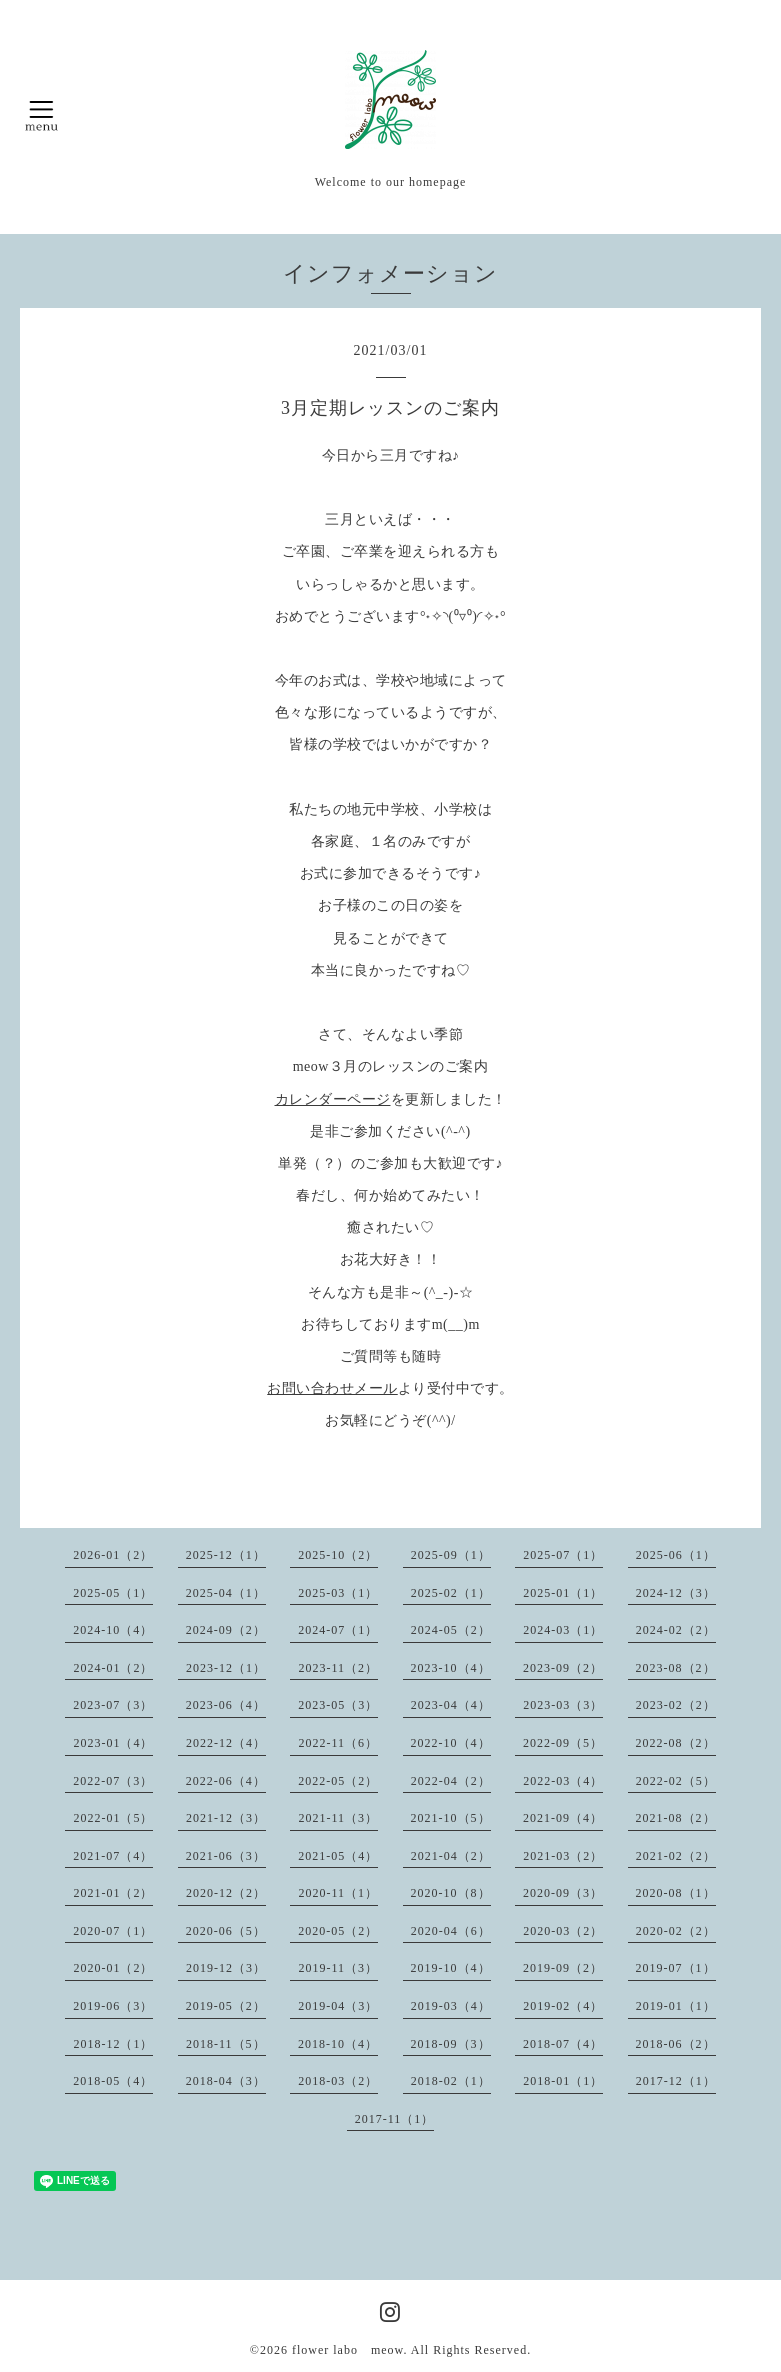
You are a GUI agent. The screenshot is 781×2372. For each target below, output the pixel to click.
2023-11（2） (338, 1668)
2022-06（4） (226, 1781)
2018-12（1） (113, 2044)
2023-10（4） (451, 1668)
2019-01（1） (676, 2006)
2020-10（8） (451, 1893)
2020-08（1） (676, 1893)
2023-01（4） (113, 1743)
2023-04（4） (451, 1705)
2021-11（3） (338, 1818)
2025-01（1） (563, 1593)
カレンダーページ (333, 1099)
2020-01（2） (113, 1968)
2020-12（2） (226, 1893)
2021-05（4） (338, 1856)
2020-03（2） (563, 1931)
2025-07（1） (563, 1555)
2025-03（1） (338, 1593)
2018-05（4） (113, 2081)
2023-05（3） (338, 1705)
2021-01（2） (113, 1893)
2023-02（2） (676, 1705)
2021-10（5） (451, 1818)
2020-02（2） (676, 1931)
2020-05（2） (338, 1931)
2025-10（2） (338, 1555)
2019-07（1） (676, 1968)
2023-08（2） (676, 1668)
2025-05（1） (113, 1593)
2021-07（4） (113, 1856)
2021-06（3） (226, 1856)
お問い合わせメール (332, 1388)
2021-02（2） (676, 1856)
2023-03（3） (563, 1705)
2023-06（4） (226, 1705)
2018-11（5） (226, 2044)
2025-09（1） (451, 1555)
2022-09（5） (563, 1743)
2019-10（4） (451, 1968)
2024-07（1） (338, 1630)
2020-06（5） (226, 1931)
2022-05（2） (338, 1781)
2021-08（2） (676, 1818)
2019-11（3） (338, 1968)
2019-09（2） (563, 1968)
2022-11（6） (338, 1743)
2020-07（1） (113, 1931)
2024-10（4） (113, 1630)
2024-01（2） (113, 1668)
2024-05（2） (451, 1630)
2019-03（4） (451, 2006)
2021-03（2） (563, 1856)
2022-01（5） (113, 1818)
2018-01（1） (563, 2081)
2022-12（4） (226, 1743)
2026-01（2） (113, 1555)
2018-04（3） (226, 2081)
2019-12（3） (226, 1968)
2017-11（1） (395, 2119)
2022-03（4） (563, 1781)
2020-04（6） (451, 1931)
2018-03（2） (338, 2081)
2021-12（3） (226, 1818)
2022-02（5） (676, 1781)
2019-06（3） (113, 2006)
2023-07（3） (113, 1705)
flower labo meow (348, 2350)
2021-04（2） (451, 1856)
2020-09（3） (563, 1893)
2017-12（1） (676, 2081)
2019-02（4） (563, 2006)
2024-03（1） (563, 1630)
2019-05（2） (226, 2006)
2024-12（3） (676, 1593)
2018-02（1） (451, 2081)
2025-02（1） (451, 1593)
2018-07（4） (563, 2044)
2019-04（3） (338, 2006)
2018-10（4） (338, 2044)
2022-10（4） (451, 1743)
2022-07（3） (113, 1781)
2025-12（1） (226, 1555)
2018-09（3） (451, 2044)
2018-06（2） (676, 2044)
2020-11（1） (338, 1893)
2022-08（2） (676, 1743)
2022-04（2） (451, 1781)
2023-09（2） (563, 1668)
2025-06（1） (676, 1555)
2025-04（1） (226, 1593)
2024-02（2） (676, 1630)
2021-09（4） (563, 1818)
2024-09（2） (226, 1630)
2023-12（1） (226, 1668)
